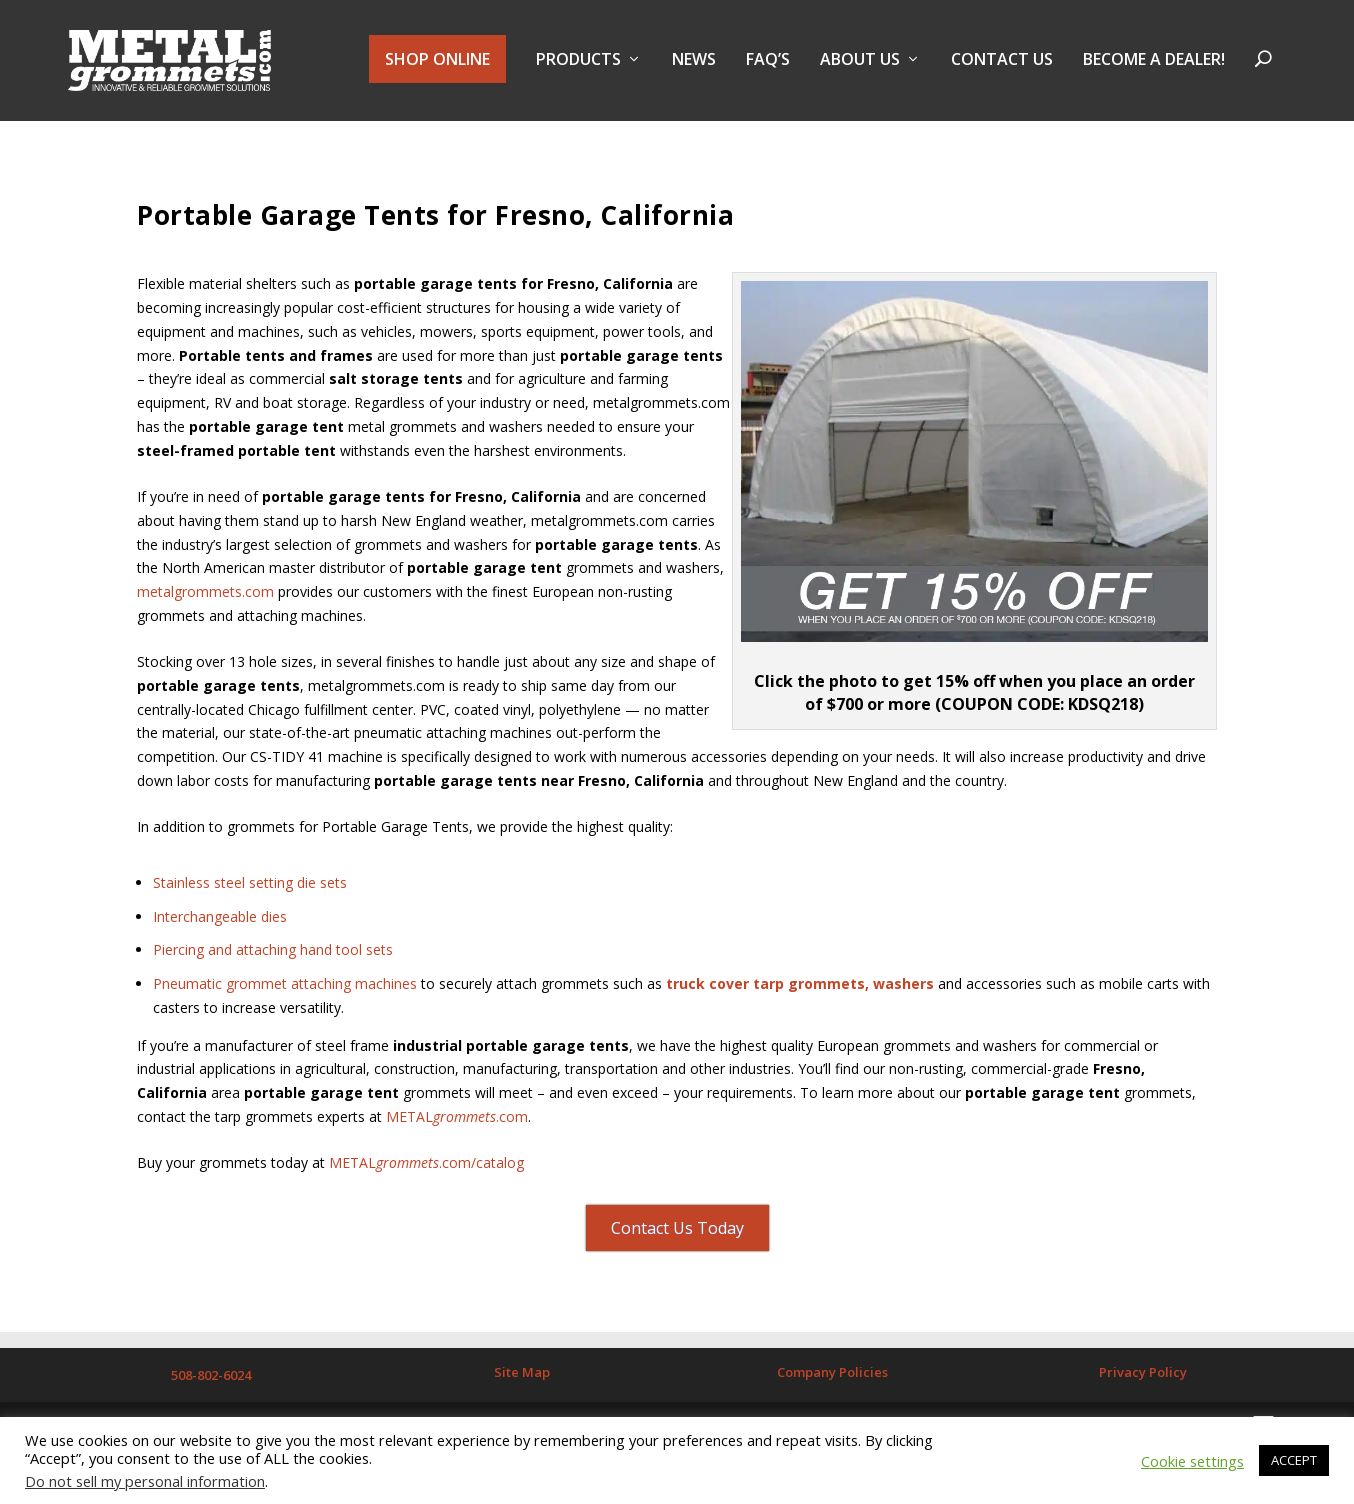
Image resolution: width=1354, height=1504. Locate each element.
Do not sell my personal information (145, 1481)
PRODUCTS (578, 63)
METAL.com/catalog (426, 1169)
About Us (860, 63)
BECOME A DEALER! (1154, 63)
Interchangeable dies (220, 922)
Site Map (522, 1378)
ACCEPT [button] (1294, 1460)
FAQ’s (768, 63)
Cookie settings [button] (1192, 1461)
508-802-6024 (211, 1381)
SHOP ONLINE (437, 62)
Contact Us (1002, 63)
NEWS (694, 63)
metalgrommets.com (205, 598)
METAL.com (457, 1123)
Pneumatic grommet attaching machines (285, 990)
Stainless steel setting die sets (250, 889)
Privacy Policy (1143, 1378)
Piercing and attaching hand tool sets (273, 956)
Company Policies (832, 1378)
